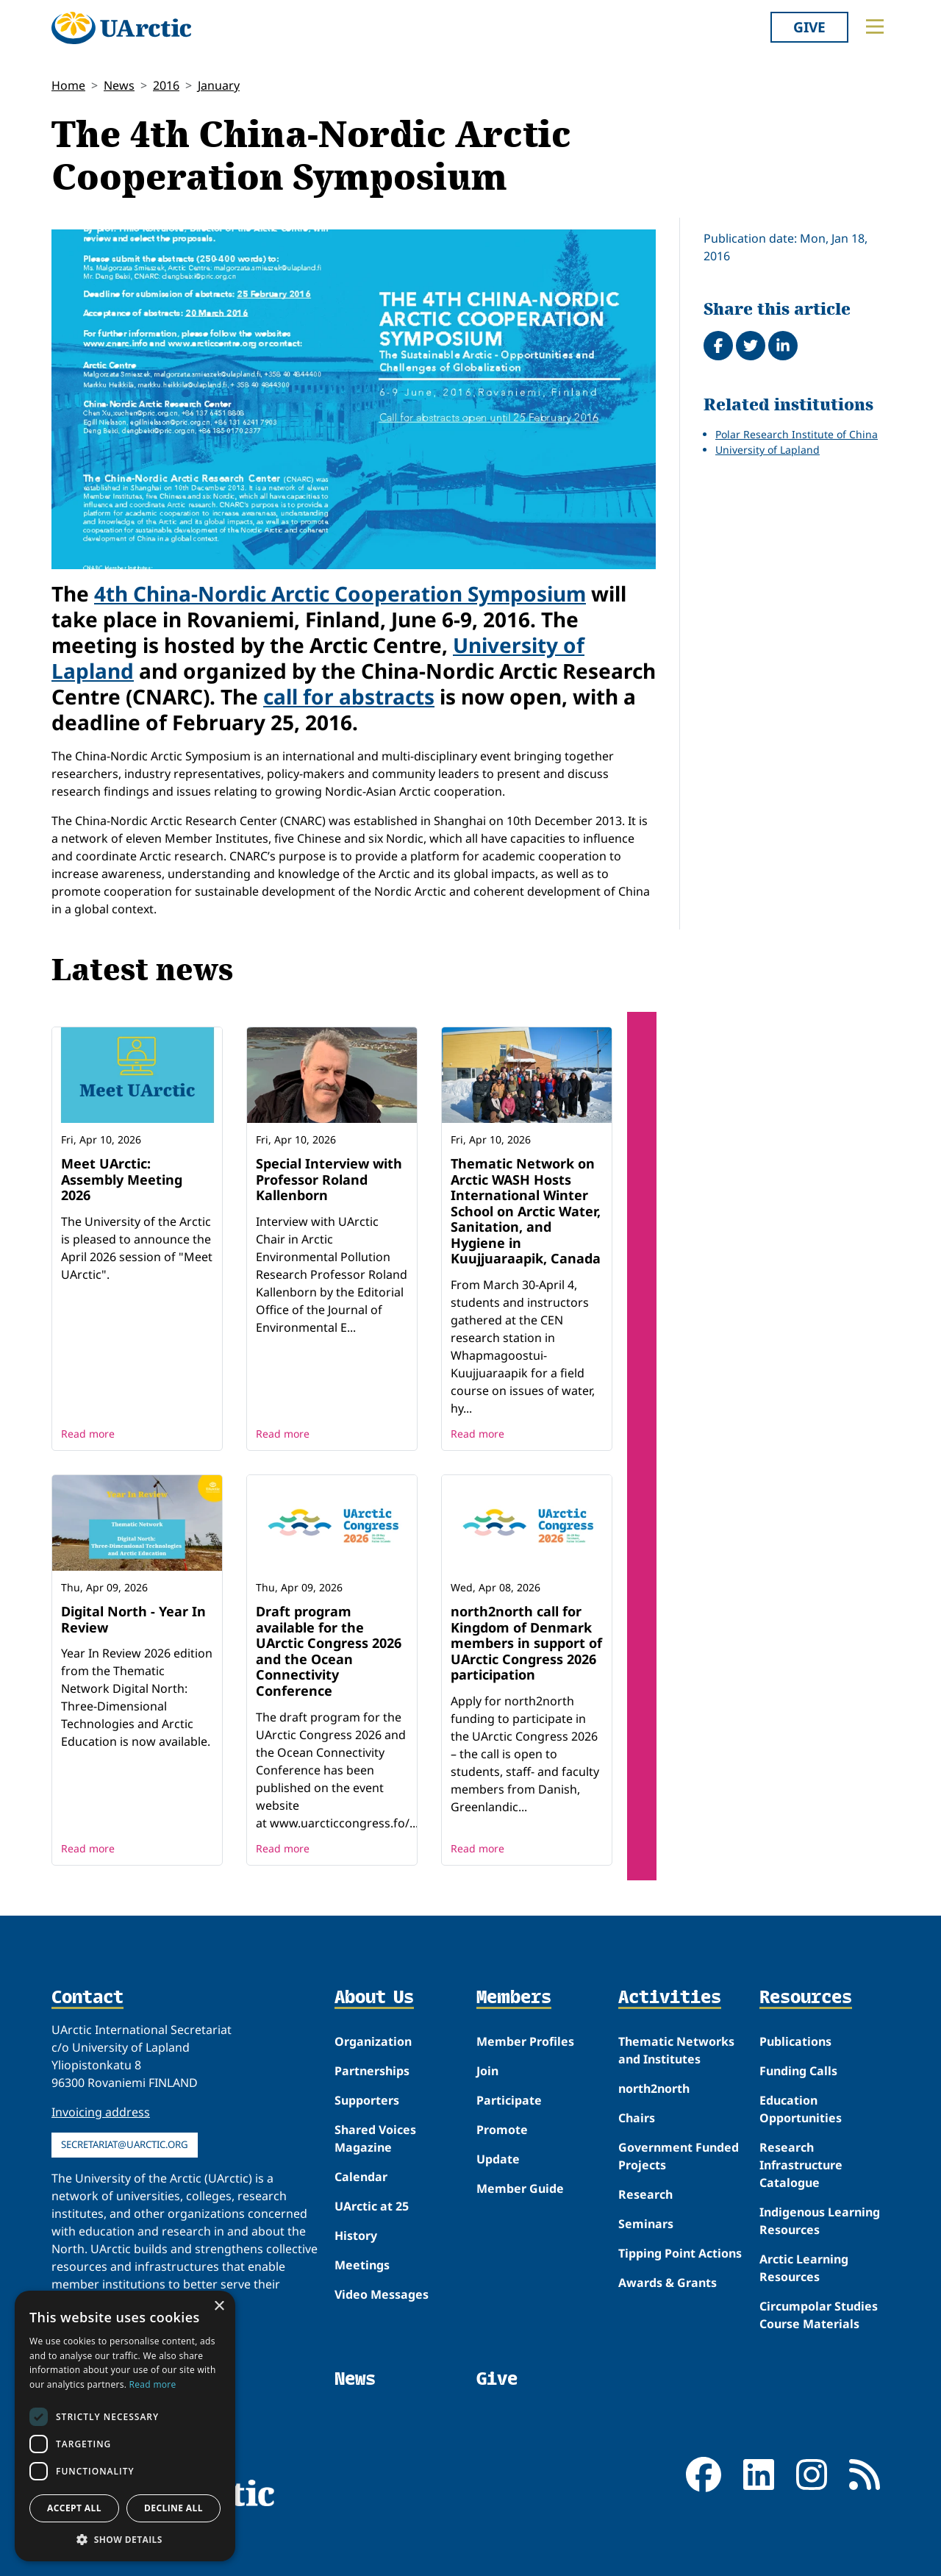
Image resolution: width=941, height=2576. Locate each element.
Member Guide (520, 2188)
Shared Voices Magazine (375, 2138)
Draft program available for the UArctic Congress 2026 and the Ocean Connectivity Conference (328, 1650)
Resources (805, 1998)
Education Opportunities (800, 2109)
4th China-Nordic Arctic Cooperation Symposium (340, 593)
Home (68, 85)
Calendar (360, 2177)
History (355, 2235)
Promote (502, 2130)
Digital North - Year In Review (133, 1619)
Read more (88, 1434)
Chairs (636, 2118)
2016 (166, 85)
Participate (509, 2100)
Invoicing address (100, 2112)
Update (498, 2159)
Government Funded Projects (678, 2156)
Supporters (366, 2100)
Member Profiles (525, 2041)
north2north (654, 2088)
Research (645, 2194)
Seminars (645, 2224)
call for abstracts (348, 696)
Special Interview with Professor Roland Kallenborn (329, 1179)
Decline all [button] (173, 2508)
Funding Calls (798, 2071)
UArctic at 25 (371, 2206)
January (219, 85)
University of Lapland (767, 450)
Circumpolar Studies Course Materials (818, 2315)
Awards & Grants (667, 2282)
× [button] (218, 2306)
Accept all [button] (74, 2508)
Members (513, 1998)
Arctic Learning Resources (803, 2268)
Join (487, 2071)
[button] (125, 2539)
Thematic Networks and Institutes (676, 2050)
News (119, 85)
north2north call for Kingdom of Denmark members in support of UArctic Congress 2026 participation (526, 1642)
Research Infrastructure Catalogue (800, 2165)
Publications (795, 2041)
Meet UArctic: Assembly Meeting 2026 (121, 1179)
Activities (669, 1998)
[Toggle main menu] (875, 26)
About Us (374, 1998)
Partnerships (371, 2071)
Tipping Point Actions (680, 2253)
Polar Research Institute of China (796, 434)
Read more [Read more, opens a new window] (152, 2384)
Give (809, 27)
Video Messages (381, 2294)
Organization (373, 2041)
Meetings (362, 2265)
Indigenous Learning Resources (819, 2221)
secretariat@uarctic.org (124, 2144)
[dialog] (125, 2426)
